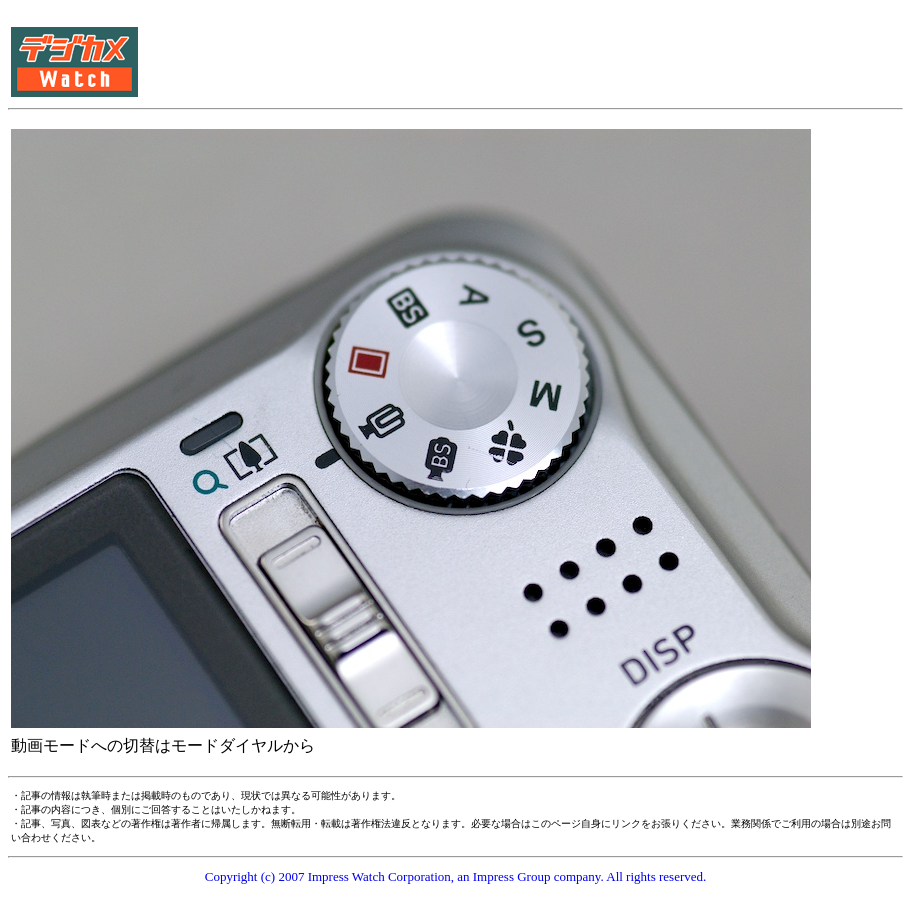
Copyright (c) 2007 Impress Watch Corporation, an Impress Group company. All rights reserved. (456, 876)
